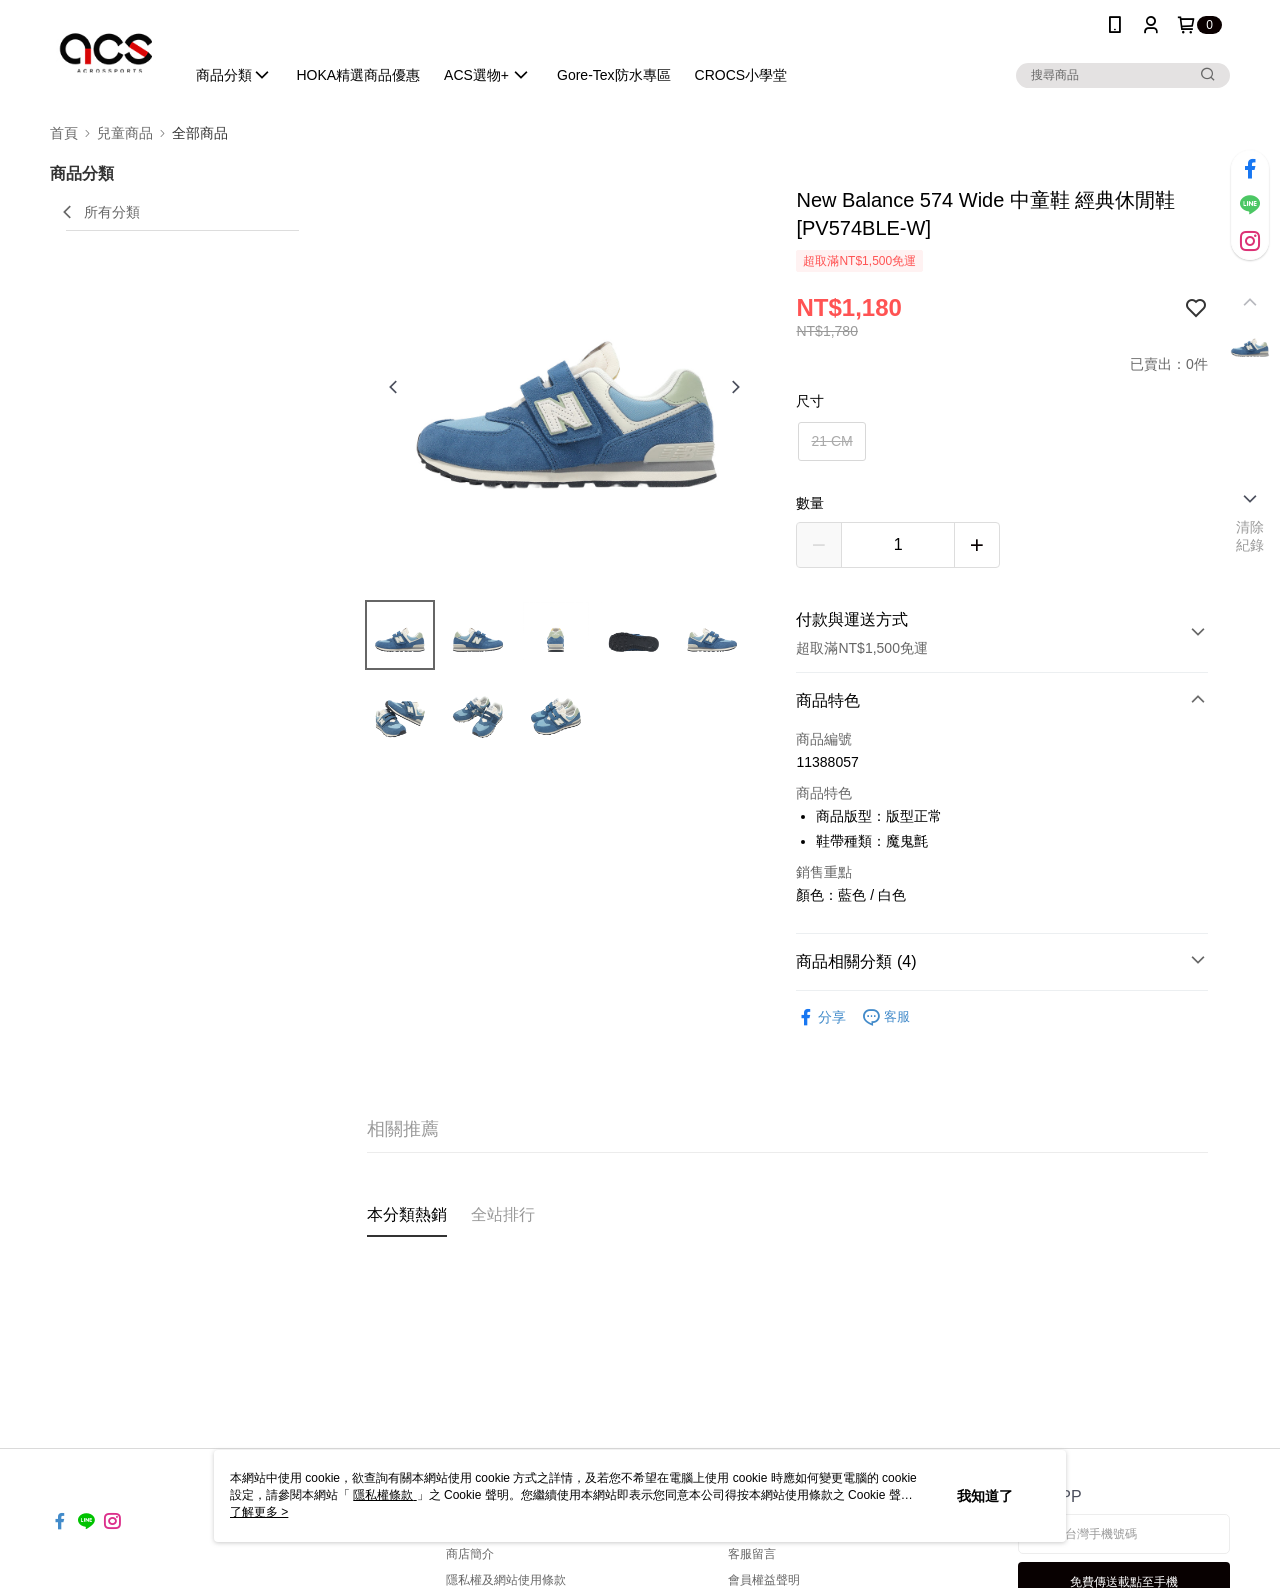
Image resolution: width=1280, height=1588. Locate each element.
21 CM (831, 441)
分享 (821, 1017)
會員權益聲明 (764, 1580)
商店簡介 (470, 1554)
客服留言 (752, 1554)
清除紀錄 (1250, 536)
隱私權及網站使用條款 (506, 1580)
